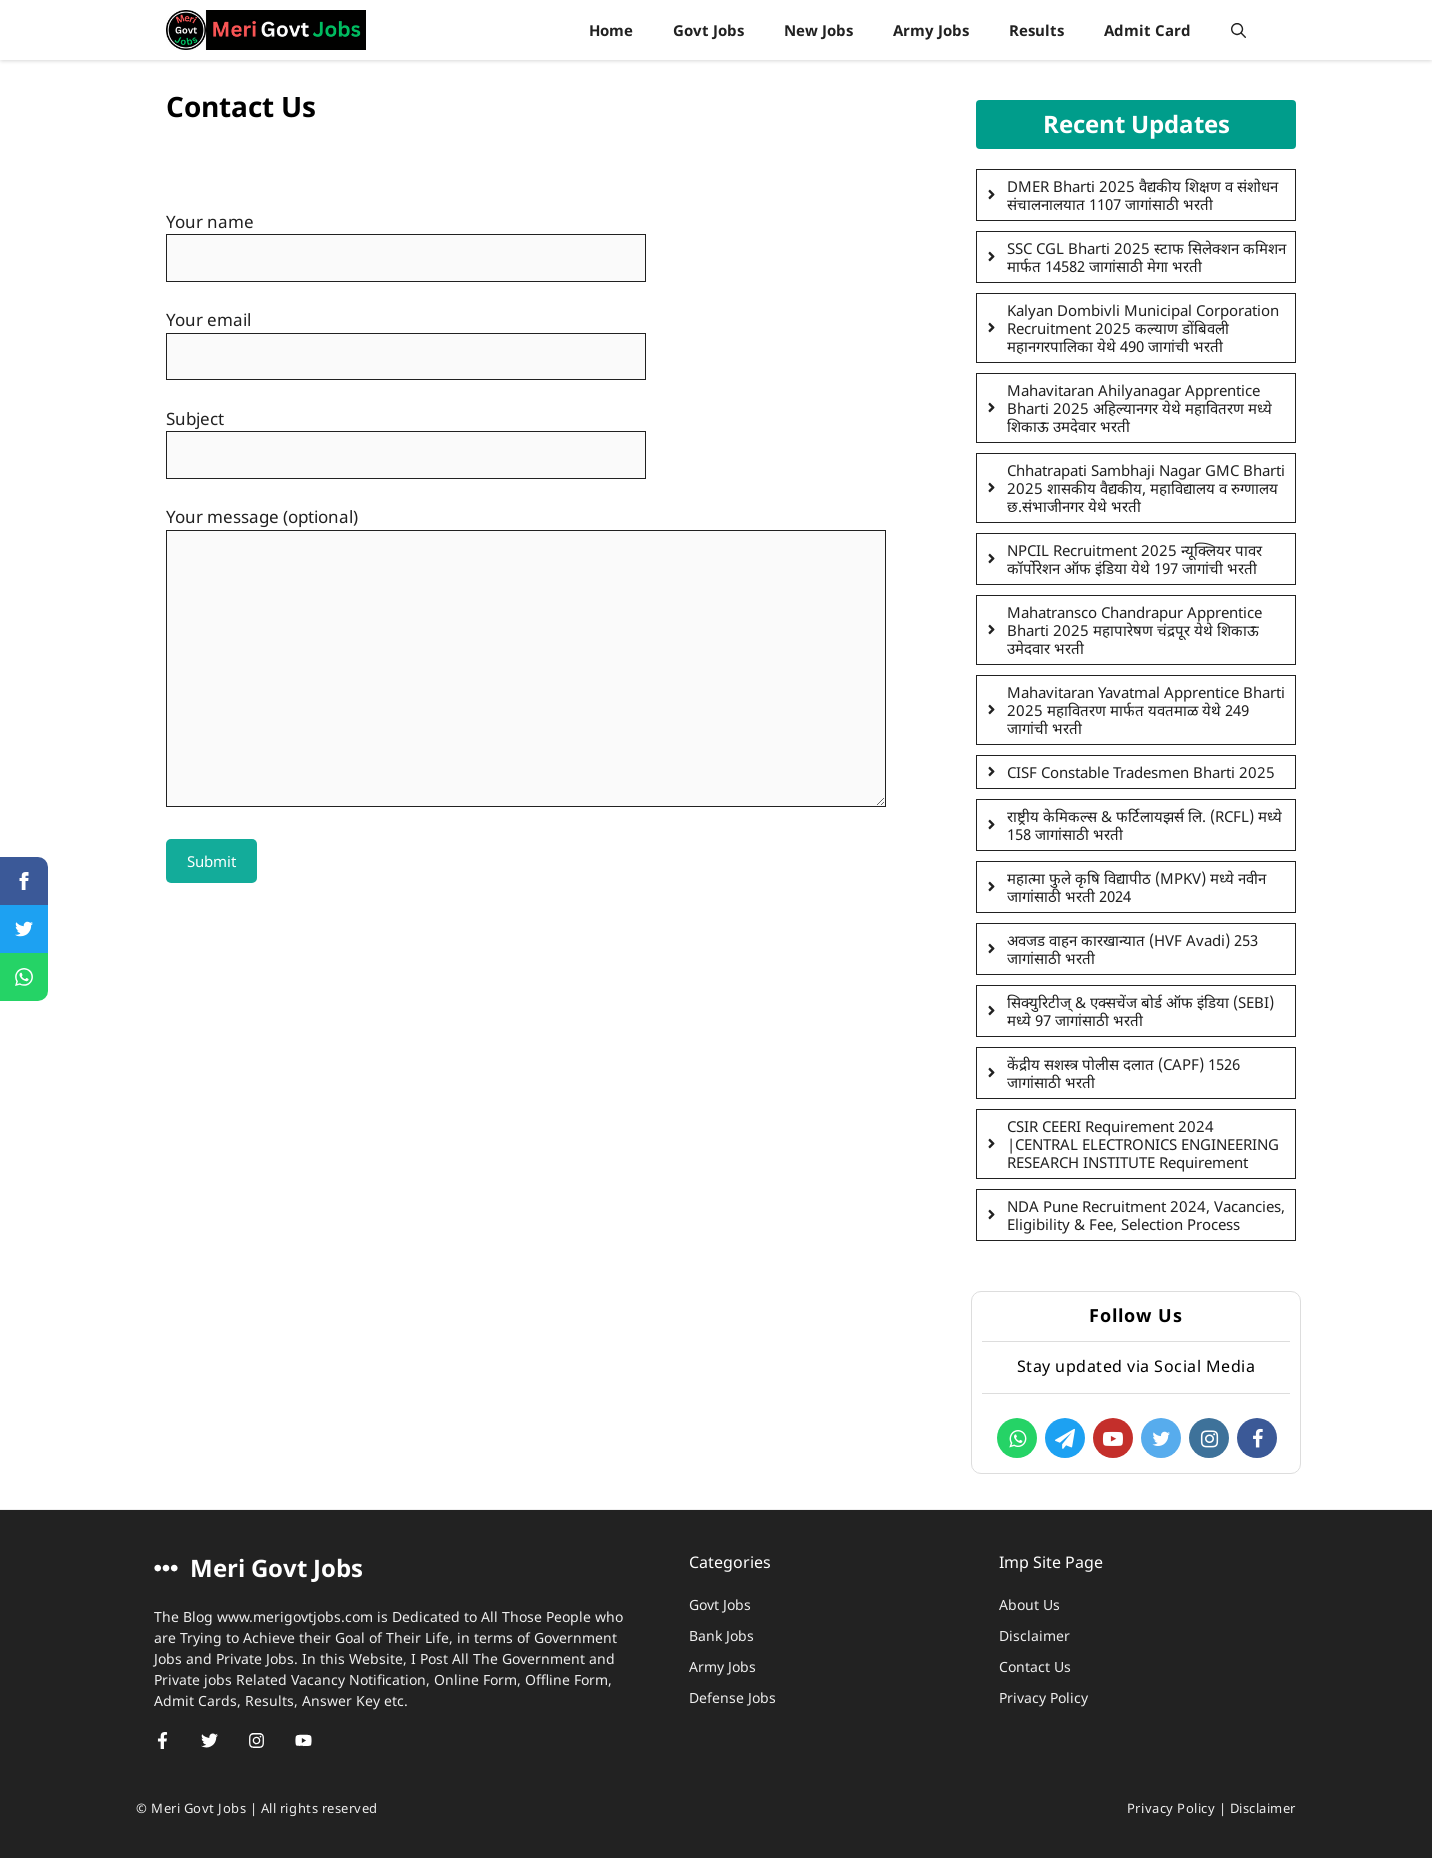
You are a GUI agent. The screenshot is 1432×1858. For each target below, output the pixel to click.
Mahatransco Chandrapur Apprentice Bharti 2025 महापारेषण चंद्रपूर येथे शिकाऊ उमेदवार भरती (1134, 630)
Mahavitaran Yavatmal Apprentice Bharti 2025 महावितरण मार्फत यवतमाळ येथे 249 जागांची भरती (1146, 710)
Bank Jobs (721, 1635)
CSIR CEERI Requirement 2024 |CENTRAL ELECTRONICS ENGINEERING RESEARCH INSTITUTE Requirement (1143, 1144)
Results (1036, 30)
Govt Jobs (708, 30)
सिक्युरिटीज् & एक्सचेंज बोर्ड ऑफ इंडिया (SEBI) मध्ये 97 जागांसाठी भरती (1140, 1011)
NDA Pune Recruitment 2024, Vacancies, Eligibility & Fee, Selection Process (1146, 1215)
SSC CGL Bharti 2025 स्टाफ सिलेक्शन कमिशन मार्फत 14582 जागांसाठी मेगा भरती (1146, 257)
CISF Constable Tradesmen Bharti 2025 (1141, 772)
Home (611, 30)
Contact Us (1035, 1666)
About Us (1029, 1604)
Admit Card (1147, 30)
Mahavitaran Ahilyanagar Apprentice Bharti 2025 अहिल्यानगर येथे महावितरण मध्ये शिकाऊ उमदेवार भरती (1139, 408)
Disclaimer (1034, 1635)
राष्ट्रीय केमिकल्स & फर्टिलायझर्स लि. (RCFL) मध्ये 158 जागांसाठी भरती (1144, 825)
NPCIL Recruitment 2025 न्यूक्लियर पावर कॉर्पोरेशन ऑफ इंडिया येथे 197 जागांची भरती (1134, 559)
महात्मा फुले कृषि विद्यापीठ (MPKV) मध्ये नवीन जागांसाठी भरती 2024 (1136, 887)
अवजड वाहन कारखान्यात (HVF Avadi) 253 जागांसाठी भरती (1132, 949)
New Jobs (818, 30)
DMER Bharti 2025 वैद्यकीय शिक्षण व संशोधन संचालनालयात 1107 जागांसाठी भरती (1142, 195)
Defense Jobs (732, 1697)
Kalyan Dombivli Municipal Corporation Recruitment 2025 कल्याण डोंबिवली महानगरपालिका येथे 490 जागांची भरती (1143, 328)
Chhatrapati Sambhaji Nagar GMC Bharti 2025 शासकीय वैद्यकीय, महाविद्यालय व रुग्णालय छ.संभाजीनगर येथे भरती (1146, 488)
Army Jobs (931, 30)
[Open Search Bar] (1238, 30)
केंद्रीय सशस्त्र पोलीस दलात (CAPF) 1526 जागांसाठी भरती (1123, 1073)
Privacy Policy (1043, 1697)
